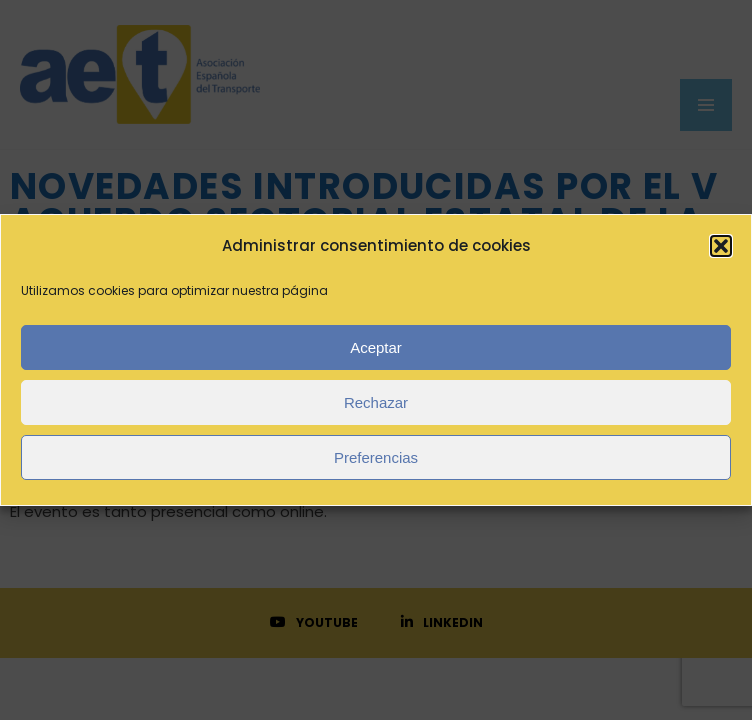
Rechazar (376, 402)
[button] (721, 246)
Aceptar (376, 347)
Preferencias (376, 457)
